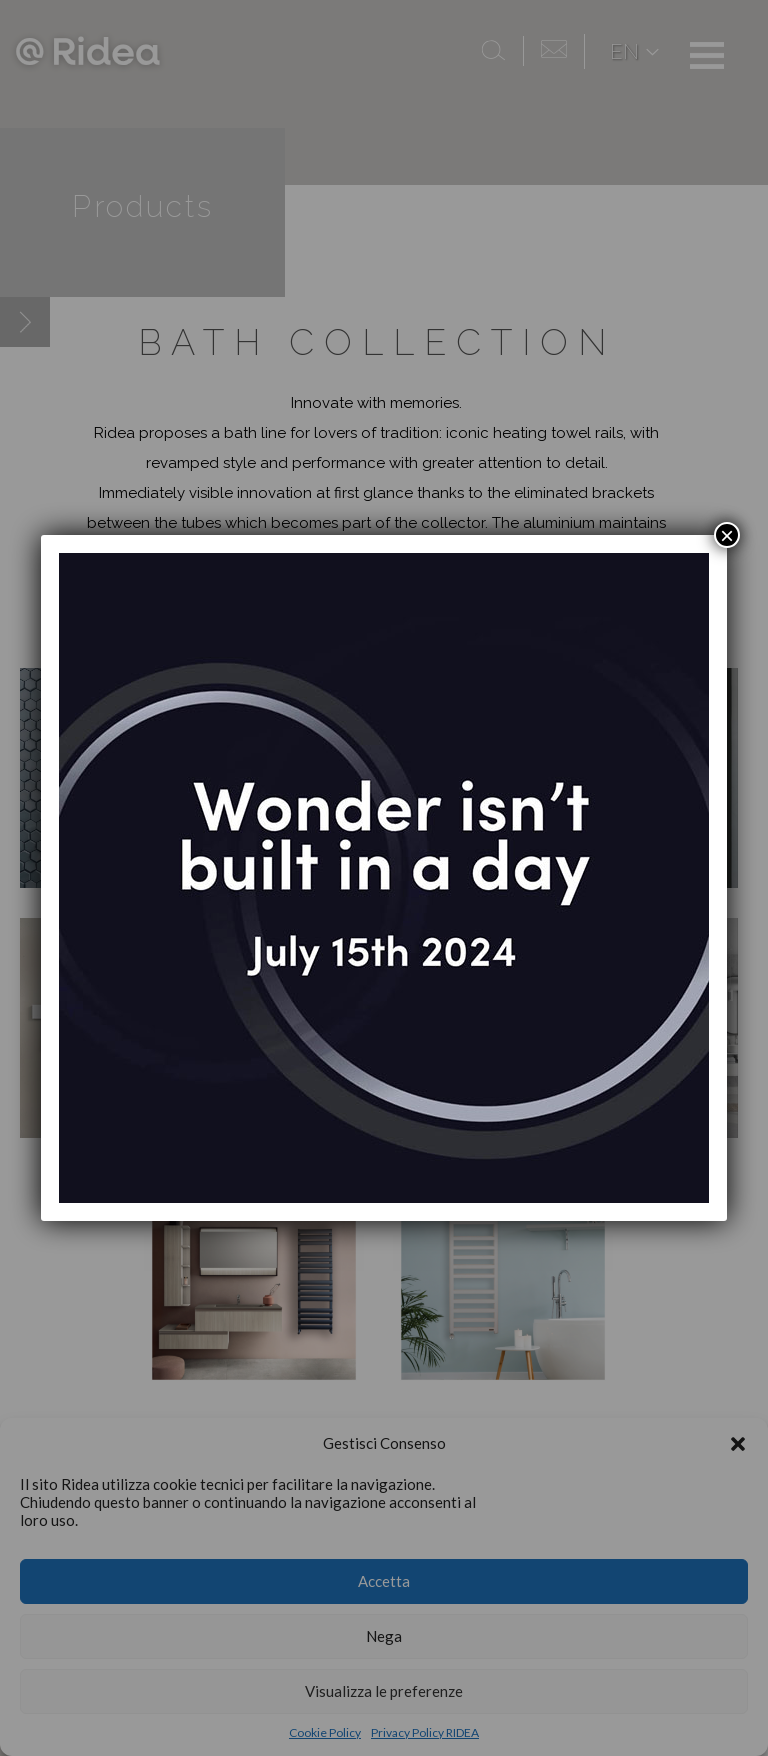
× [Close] (727, 535)
